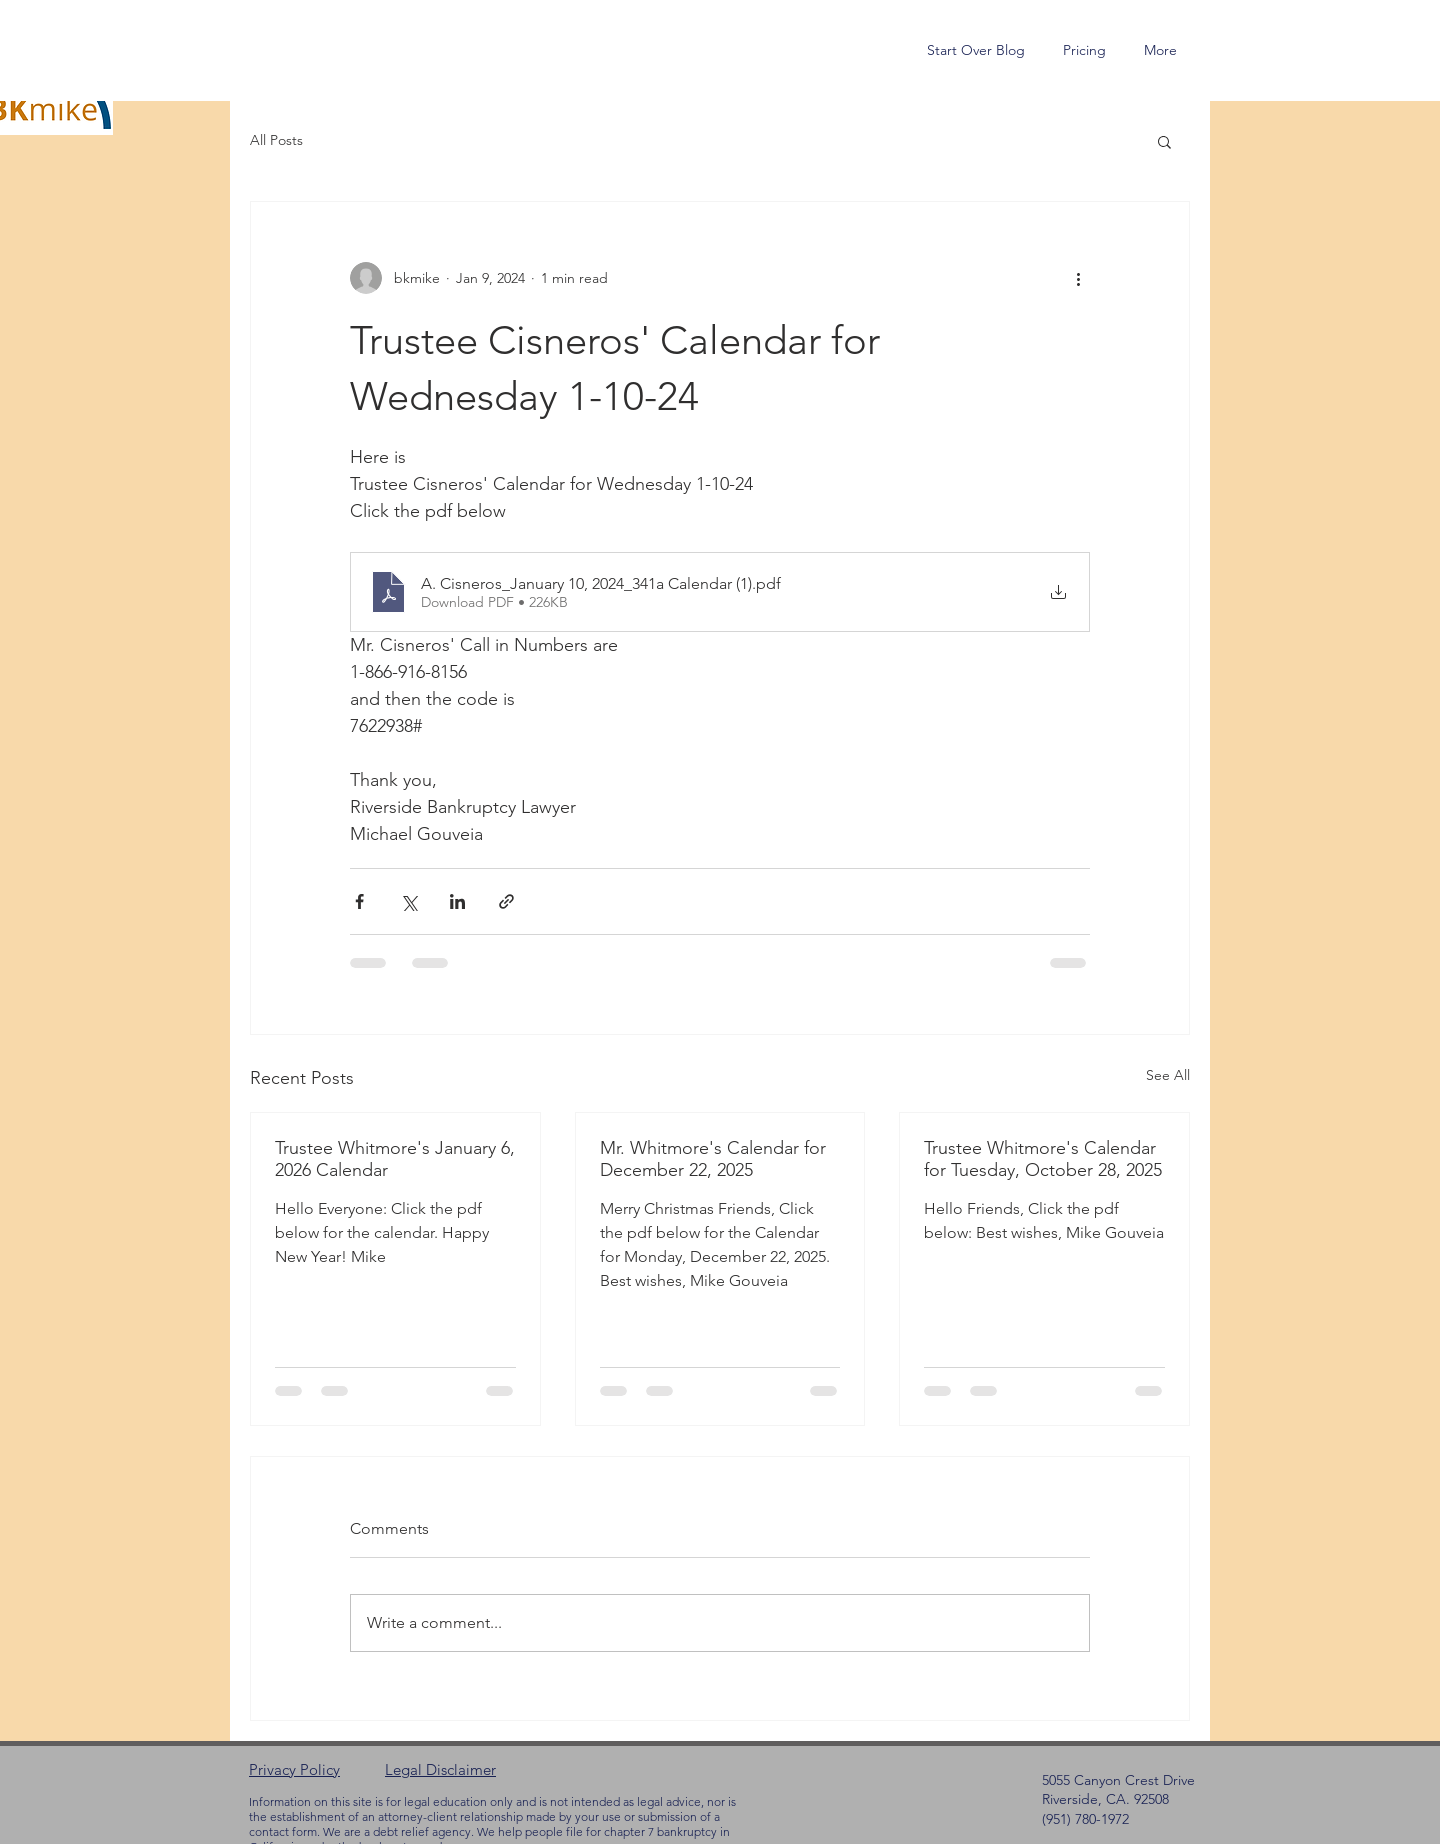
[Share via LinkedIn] (457, 901)
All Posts (276, 140)
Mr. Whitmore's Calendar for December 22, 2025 (713, 1159)
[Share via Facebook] (359, 901)
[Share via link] (506, 901)
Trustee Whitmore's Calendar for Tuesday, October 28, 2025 (1043, 1159)
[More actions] (1078, 278)
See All (1168, 1075)
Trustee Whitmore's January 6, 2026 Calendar (395, 1159)
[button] (1164, 141)
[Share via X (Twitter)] (408, 901)
